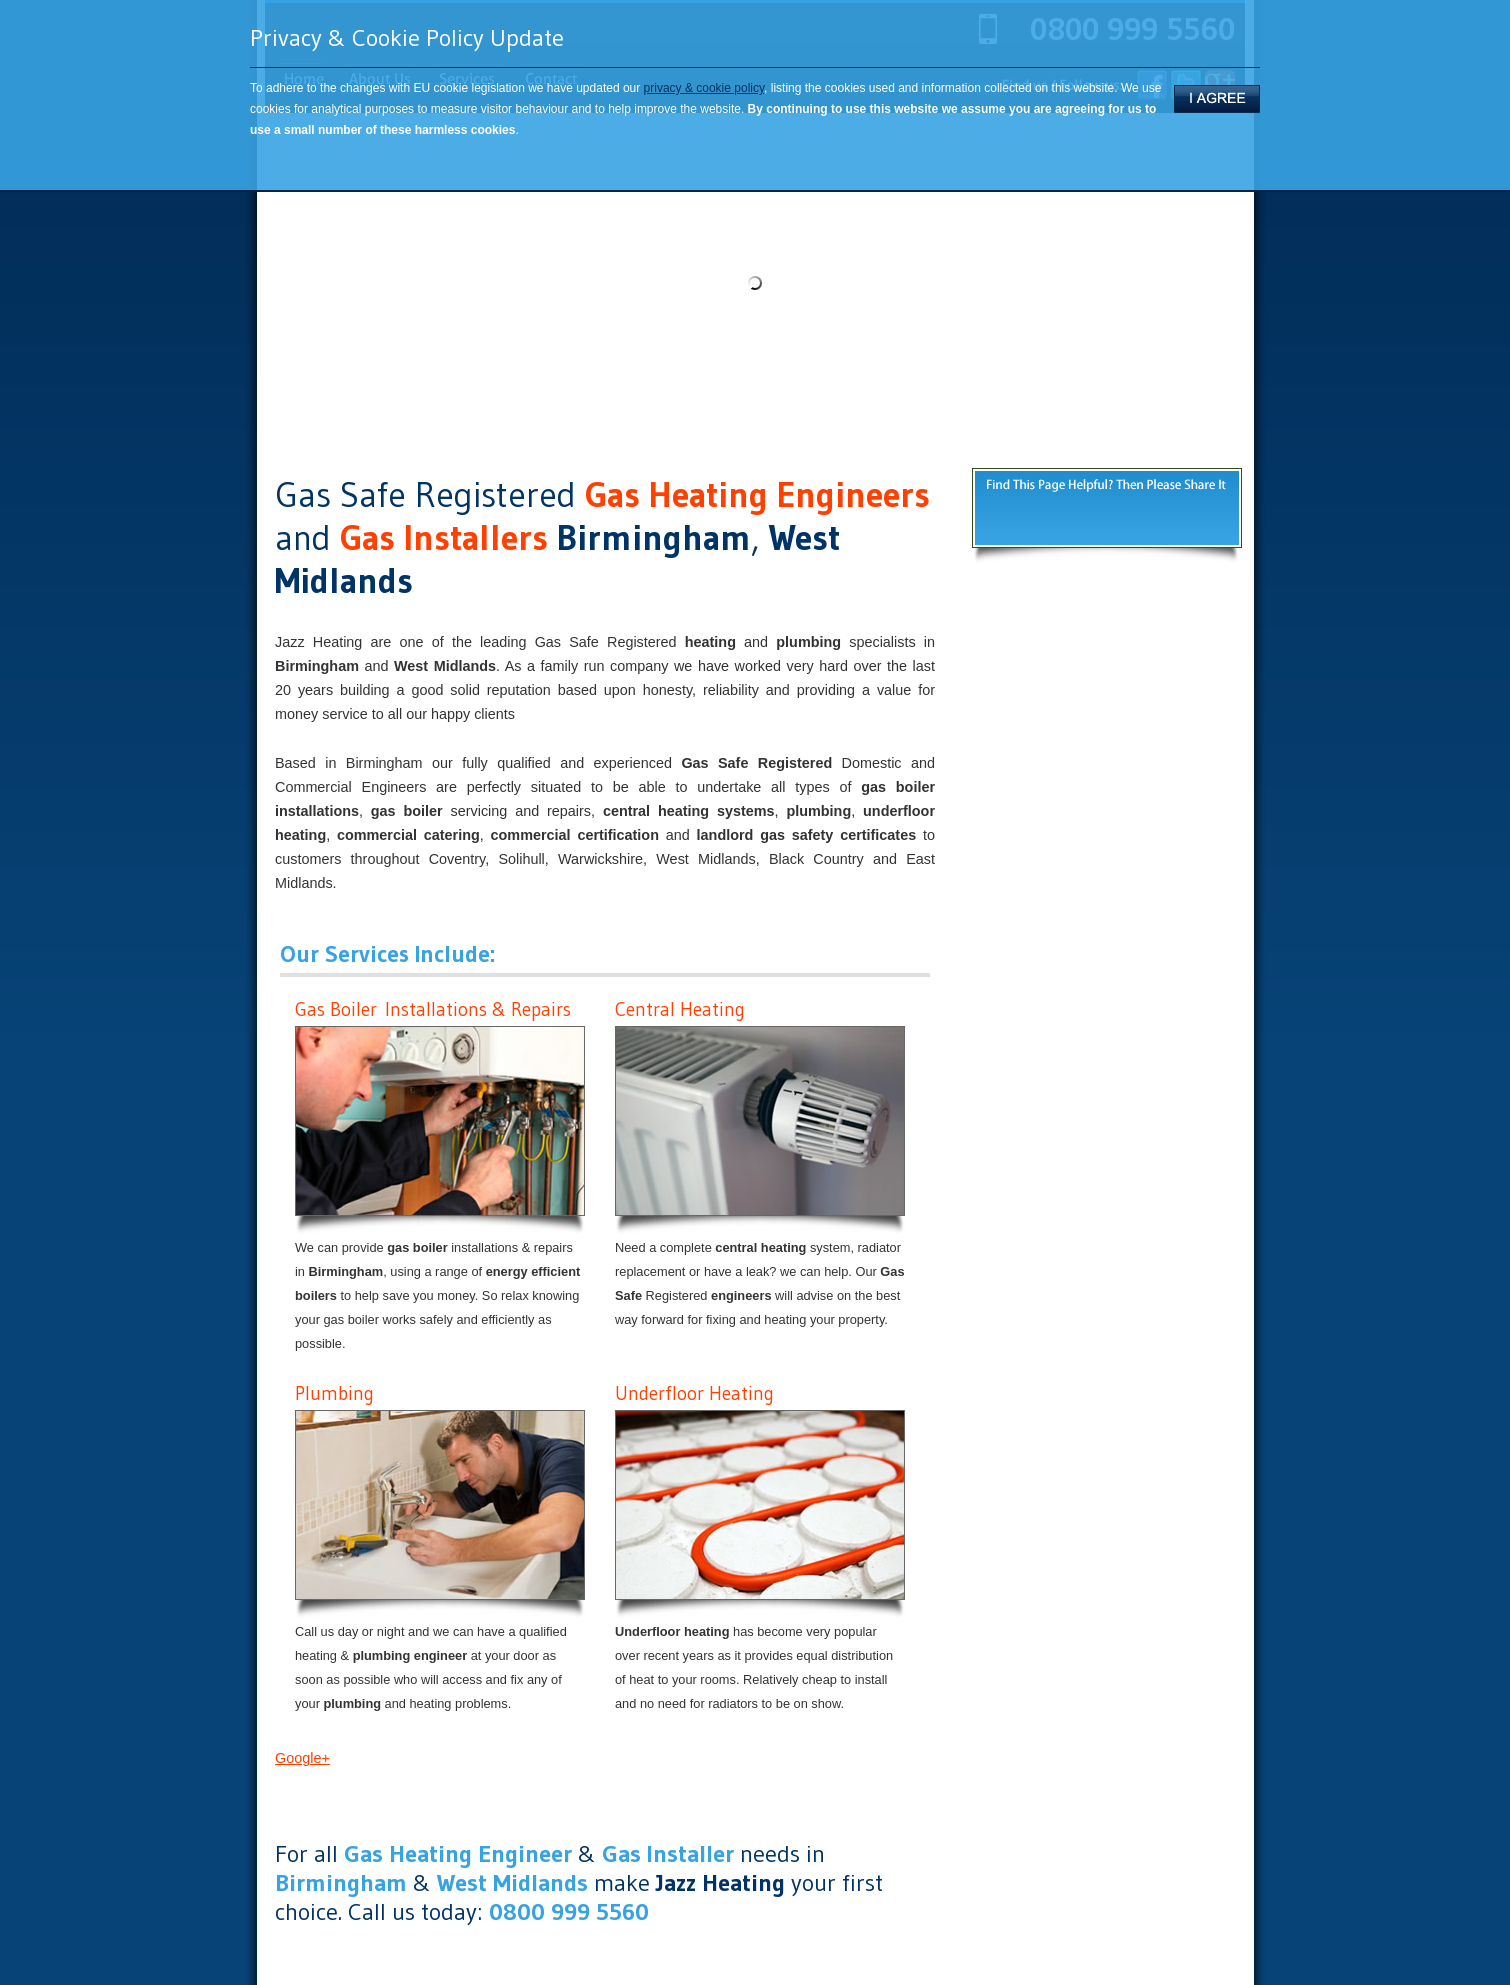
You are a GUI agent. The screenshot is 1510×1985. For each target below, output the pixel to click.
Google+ (302, 1758)
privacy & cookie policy (704, 88)
